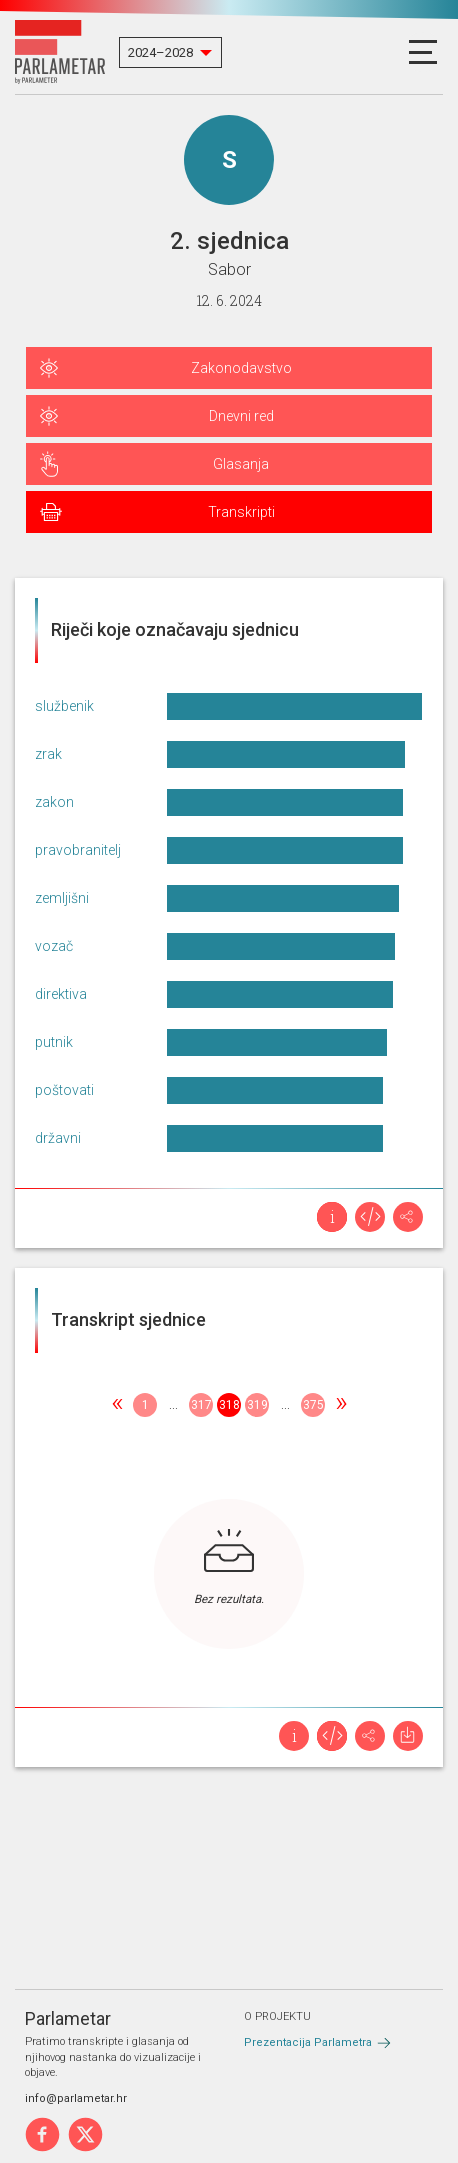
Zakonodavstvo (241, 368)
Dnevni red (241, 416)
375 (313, 1405)
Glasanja (241, 464)
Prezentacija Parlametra (308, 2042)
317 (201, 1405)
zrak (48, 754)
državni (58, 1138)
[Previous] (117, 1405)
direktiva (61, 994)
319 (257, 1405)
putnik (54, 1042)
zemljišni (62, 898)
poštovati (64, 1090)
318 (229, 1405)
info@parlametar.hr (76, 2098)
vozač (54, 946)
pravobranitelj (78, 850)
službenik (64, 706)
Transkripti (241, 512)
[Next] (341, 1405)
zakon (54, 802)
